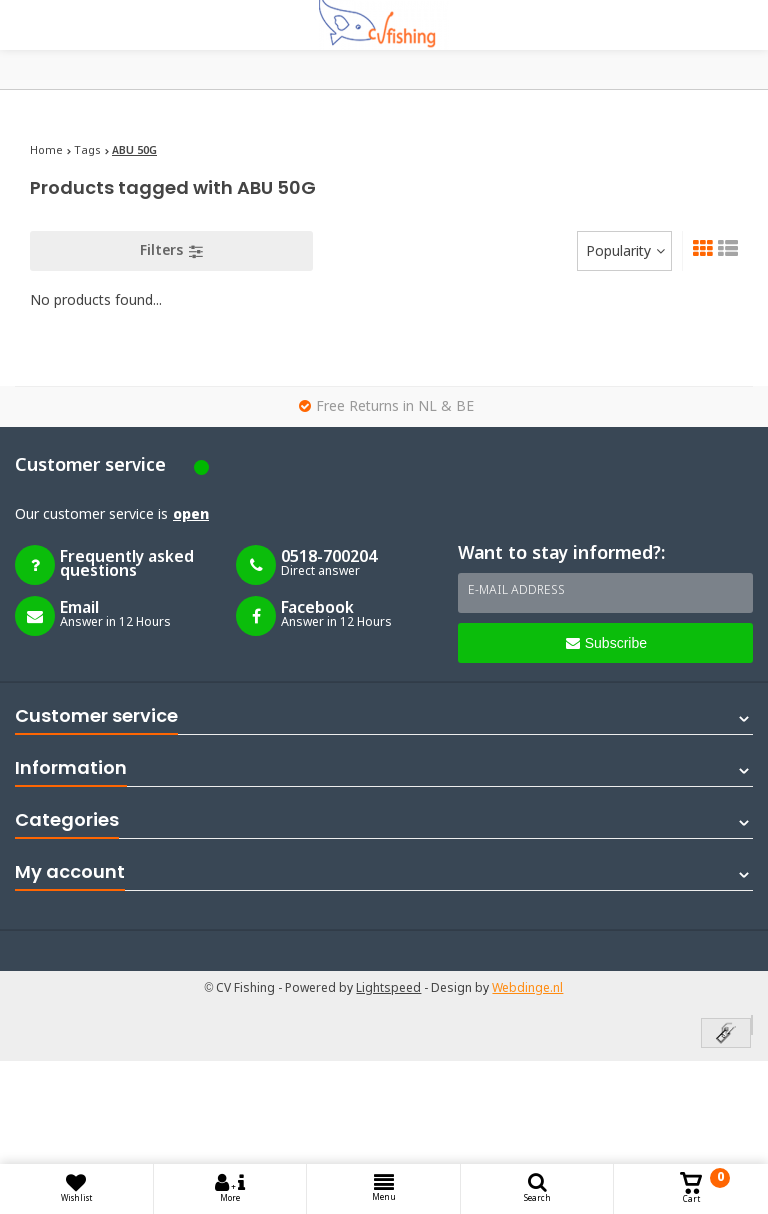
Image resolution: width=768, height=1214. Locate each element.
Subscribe (606, 643)
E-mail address (516, 591)
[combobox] (624, 251)
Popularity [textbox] (618, 252)
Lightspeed (388, 989)
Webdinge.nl (527, 989)
